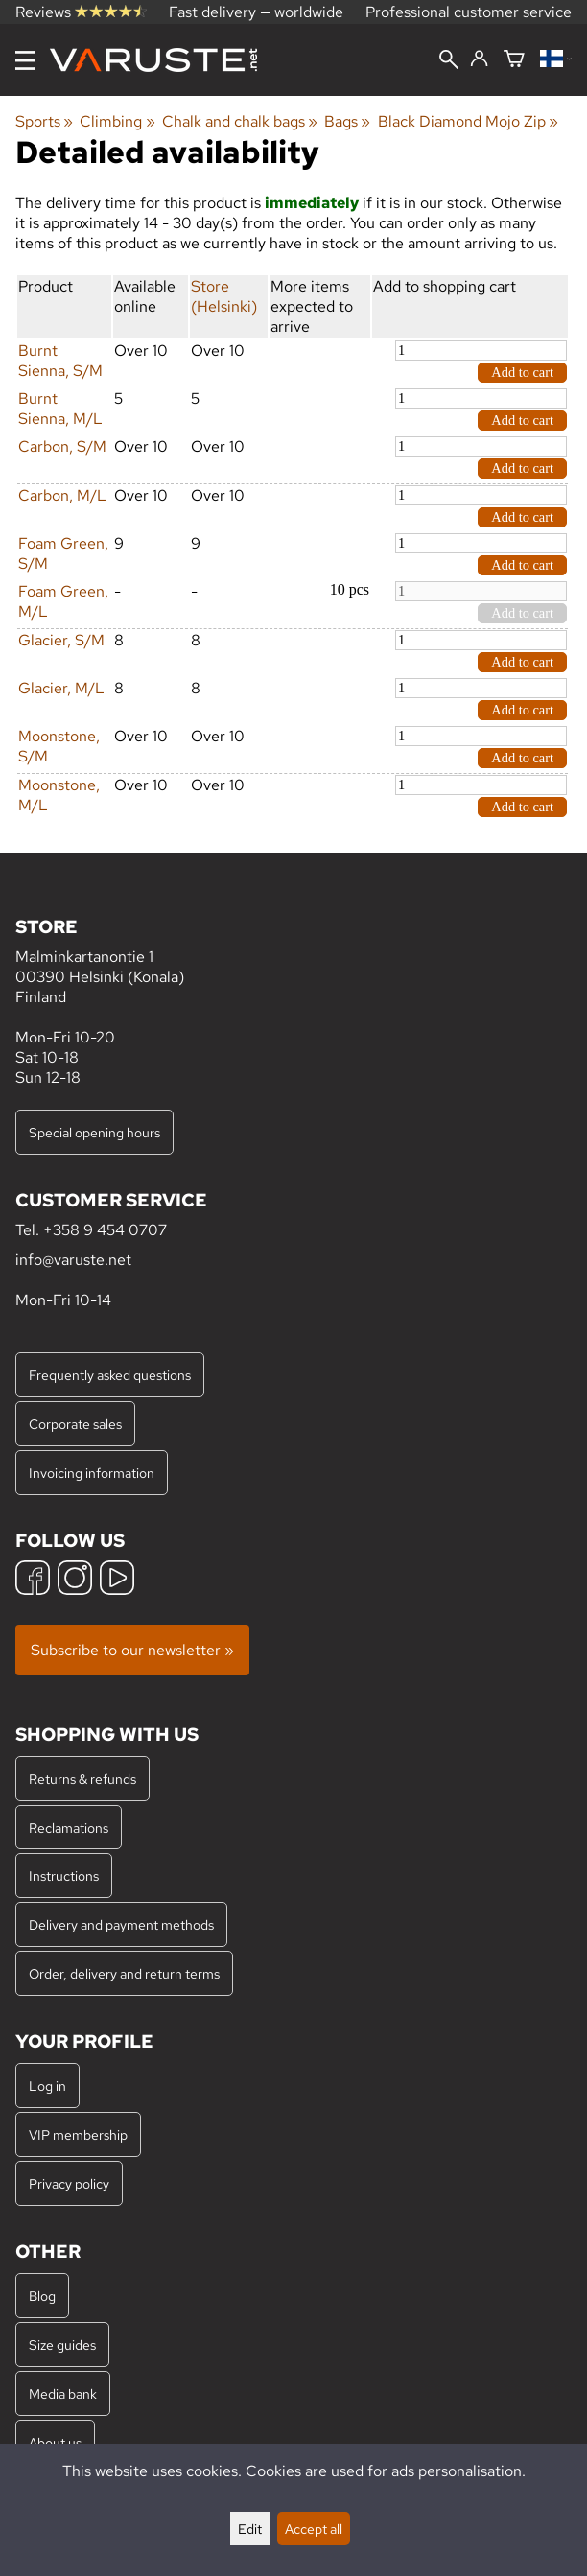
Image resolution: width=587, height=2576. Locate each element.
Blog (42, 2295)
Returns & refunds (82, 1778)
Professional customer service (468, 12)
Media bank (63, 2393)
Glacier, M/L (61, 688)
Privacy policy (69, 2183)
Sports (44, 121)
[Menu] (25, 60)
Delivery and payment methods (121, 1924)
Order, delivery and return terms (124, 1973)
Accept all (313, 2528)
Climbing (117, 121)
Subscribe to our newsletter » (132, 1650)
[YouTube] (117, 1580)
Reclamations (68, 1827)
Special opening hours (94, 1132)
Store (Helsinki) (224, 296)
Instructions (64, 1875)
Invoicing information (91, 1473)
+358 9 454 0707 (105, 1230)
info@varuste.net (73, 1260)
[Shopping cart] (514, 60)
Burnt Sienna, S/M (60, 360)
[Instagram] (75, 1580)
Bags (347, 121)
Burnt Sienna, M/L (60, 408)
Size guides (62, 2344)
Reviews (81, 12)
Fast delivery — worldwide (256, 12)
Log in (47, 2085)
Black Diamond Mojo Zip (468, 121)
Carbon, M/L (62, 495)
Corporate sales (75, 1424)
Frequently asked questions (110, 1375)
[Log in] (479, 59)
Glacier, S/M (61, 640)
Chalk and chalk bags (239, 121)
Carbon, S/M (62, 446)
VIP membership (78, 2134)
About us (55, 2442)
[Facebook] (32, 1580)
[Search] (448, 61)
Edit (250, 2528)
